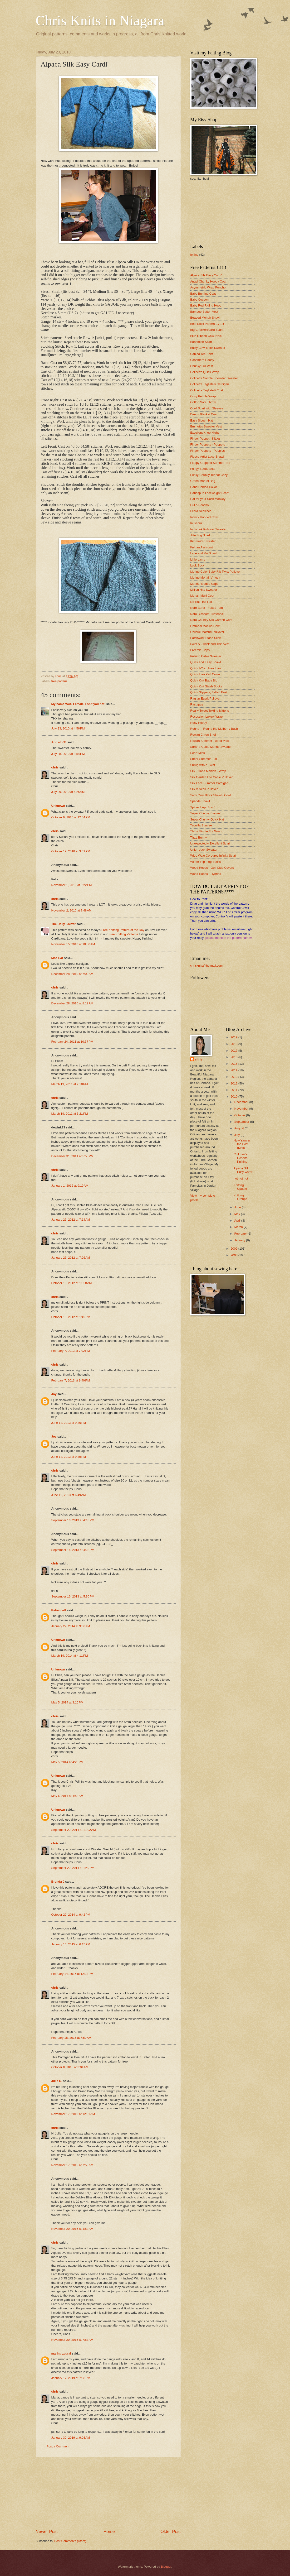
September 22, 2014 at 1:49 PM (72, 1868)
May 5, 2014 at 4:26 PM (67, 1762)
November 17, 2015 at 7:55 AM (72, 2165)
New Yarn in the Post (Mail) (242, 1144)
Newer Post (47, 2531)
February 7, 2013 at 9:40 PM (70, 1380)
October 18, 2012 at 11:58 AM (71, 1283)
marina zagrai (61, 2353)
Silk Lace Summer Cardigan (209, 783)
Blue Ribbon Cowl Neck (206, 336)
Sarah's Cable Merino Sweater (211, 746)
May (237, 1214)
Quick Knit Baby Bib (203, 680)
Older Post (170, 2531)
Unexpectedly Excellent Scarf (210, 843)
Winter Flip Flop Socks (205, 861)
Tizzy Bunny (198, 837)
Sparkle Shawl (200, 801)
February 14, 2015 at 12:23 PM (72, 1974)
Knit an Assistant (201, 547)
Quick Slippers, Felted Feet (208, 692)
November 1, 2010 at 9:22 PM (71, 885)
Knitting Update (240, 1186)
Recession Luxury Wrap (206, 716)
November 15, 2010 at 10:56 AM (73, 944)
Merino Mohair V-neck (205, 577)
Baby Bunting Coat (203, 293)
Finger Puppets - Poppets (207, 444)
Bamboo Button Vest (204, 311)
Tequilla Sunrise (201, 825)
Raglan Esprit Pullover (205, 698)
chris (55, 767)
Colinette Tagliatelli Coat (206, 390)
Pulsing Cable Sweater (205, 656)
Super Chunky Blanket (205, 813)
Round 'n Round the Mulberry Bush (214, 728)
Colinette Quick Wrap (204, 372)
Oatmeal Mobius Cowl (205, 626)
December (241, 1102)
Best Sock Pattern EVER (207, 324)
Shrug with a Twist (202, 765)
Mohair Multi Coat (202, 595)
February (240, 1233)
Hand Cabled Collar (203, 487)
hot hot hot (241, 1178)
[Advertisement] (108, 2493)
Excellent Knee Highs (204, 432)
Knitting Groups (240, 1197)
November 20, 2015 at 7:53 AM (72, 2339)
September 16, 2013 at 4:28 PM (72, 1550)
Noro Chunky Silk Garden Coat (211, 620)
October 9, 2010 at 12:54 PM (70, 817)
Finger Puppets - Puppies (207, 450)
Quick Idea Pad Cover (205, 674)
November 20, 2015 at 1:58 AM (72, 2229)
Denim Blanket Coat (204, 414)
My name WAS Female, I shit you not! (78, 704)
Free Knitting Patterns (123, 934)
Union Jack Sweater (204, 849)
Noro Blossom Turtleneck (207, 614)
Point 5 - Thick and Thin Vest (209, 644)
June (238, 1207)
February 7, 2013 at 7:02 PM (70, 1351)
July (237, 1135)
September (242, 1121)
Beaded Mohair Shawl (205, 317)
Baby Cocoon (199, 299)
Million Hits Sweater (203, 589)
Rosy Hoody (198, 722)
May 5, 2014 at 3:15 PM (67, 1702)
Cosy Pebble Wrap (203, 396)
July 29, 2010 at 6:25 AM (68, 792)
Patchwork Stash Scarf (205, 638)
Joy (54, 1394)
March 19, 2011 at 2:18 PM (69, 1084)
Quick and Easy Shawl (205, 662)
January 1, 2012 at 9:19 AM (69, 1185)
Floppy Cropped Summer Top (210, 463)
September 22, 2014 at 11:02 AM (73, 1830)
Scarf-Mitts (197, 753)
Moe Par (57, 958)
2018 (234, 1044)
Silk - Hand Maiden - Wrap (208, 771)
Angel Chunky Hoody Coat (208, 281)
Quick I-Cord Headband (206, 668)
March (239, 1227)
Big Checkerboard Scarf (206, 329)
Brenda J (57, 1881)
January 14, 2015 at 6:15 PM (70, 1944)
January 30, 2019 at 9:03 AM (70, 2437)
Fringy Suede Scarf (203, 468)
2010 (234, 1096)
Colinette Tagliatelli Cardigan (209, 384)
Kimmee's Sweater (203, 541)
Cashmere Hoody (202, 360)
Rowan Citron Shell (203, 734)
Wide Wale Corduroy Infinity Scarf (213, 855)
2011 (234, 1090)
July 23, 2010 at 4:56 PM (68, 728)
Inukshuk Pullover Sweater (208, 529)
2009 (234, 1248)
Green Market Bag (202, 481)
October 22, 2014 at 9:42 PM (70, 1914)
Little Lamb (197, 559)
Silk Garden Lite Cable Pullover (211, 777)
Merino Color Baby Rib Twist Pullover (215, 571)
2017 (234, 1050)
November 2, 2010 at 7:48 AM (71, 910)
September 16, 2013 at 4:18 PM (72, 1520)
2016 (234, 1057)
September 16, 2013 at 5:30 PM (72, 1596)
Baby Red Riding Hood (205, 305)
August (239, 1128)
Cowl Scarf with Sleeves (206, 408)
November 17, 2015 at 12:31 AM (73, 2114)
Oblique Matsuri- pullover (207, 632)
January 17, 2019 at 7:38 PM (70, 2378)
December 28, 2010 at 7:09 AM (72, 974)
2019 (234, 1037)
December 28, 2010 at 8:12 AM (72, 1003)
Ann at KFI (59, 742)
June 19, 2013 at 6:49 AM (68, 1495)
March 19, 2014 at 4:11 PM (69, 1655)
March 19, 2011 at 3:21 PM (69, 1113)
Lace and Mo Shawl (203, 553)
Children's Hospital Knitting (241, 1157)
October (240, 1115)
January (240, 1240)
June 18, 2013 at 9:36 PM (68, 1423)
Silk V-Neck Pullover (204, 789)
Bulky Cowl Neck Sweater (207, 348)
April (237, 1220)
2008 (234, 1255)
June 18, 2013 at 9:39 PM (68, 1456)
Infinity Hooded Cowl (204, 517)
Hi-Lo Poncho (199, 505)
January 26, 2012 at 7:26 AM (70, 1257)
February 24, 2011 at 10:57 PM (72, 1041)
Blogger (166, 2566)
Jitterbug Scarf (200, 535)
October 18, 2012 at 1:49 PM (70, 1317)
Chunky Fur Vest (201, 366)
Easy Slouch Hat (201, 420)
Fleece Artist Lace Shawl (207, 456)
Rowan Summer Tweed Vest (209, 741)
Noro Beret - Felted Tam (206, 607)
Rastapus (196, 704)
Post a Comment (58, 2446)
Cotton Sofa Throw (203, 402)
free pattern (59, 681)
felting (194, 254)
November (241, 1108)
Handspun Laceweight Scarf (209, 493)
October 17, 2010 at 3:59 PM (70, 851)
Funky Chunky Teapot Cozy (209, 475)
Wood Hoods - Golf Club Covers (212, 867)
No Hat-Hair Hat (201, 602)
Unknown (58, 805)
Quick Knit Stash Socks (206, 686)
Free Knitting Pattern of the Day (122, 930)
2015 (234, 1063)
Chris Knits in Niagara (100, 20)
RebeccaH (58, 1610)
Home (109, 2531)
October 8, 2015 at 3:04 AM (69, 2067)
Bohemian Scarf (201, 342)
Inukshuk (196, 523)
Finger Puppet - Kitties (205, 438)
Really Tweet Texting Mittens (209, 710)
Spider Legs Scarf (202, 807)
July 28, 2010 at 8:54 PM (68, 754)
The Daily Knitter (63, 924)
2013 (234, 1077)
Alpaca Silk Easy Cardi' (206, 275)
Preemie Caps (200, 650)
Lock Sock (197, 565)
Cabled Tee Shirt (201, 354)
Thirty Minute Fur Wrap (205, 831)
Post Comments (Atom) (70, 2541)
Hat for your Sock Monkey (208, 499)
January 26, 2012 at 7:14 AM (70, 1219)
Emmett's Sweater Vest (206, 426)
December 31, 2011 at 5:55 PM (72, 1156)
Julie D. (56, 2081)
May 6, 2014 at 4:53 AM (67, 1796)
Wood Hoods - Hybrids (205, 874)
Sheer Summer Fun (203, 759)
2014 (234, 1070)
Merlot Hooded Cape (204, 583)
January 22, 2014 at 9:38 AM (70, 1626)
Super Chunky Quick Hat (207, 819)
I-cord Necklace (200, 511)
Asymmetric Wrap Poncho (208, 287)
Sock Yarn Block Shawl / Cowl (210, 795)
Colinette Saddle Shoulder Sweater (214, 378)
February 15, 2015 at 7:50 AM (71, 2037)
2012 (234, 1083)
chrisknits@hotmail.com (206, 965)
